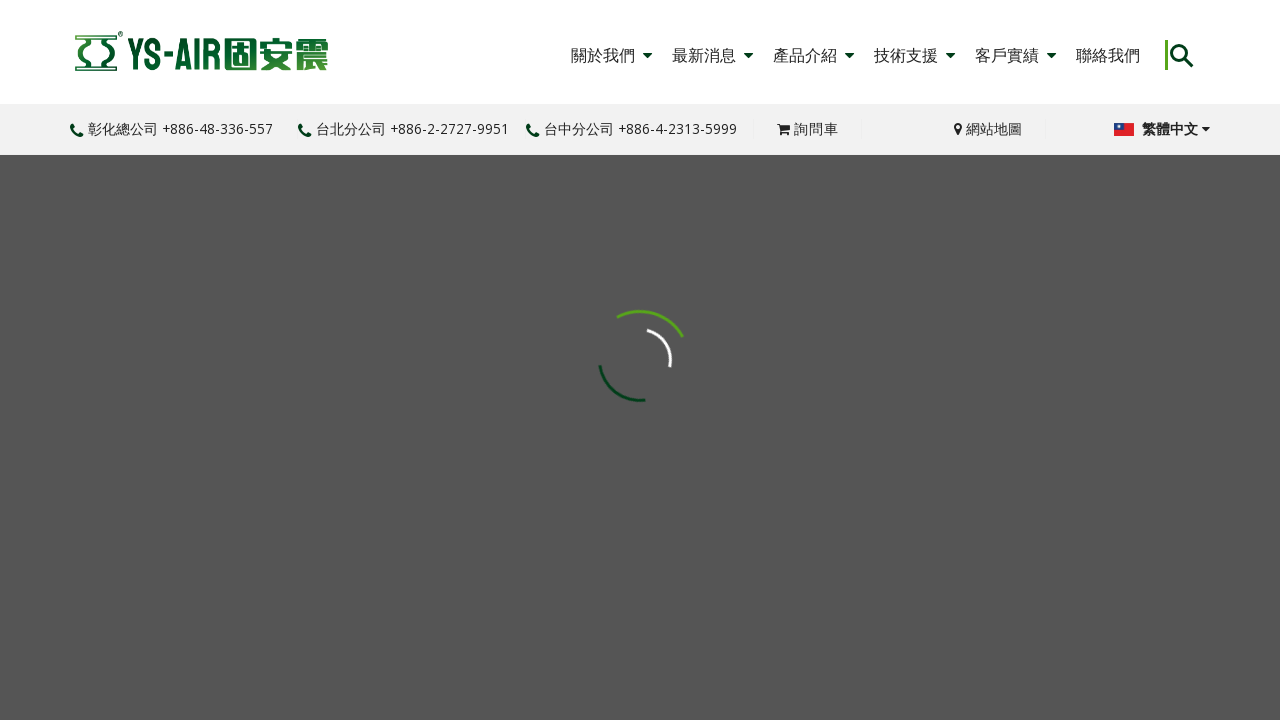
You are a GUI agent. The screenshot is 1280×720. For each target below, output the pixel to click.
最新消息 (712, 55)
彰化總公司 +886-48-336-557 (171, 128)
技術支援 (914, 55)
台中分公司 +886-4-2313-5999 (631, 128)
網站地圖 (988, 128)
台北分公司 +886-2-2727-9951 (403, 128)
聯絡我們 (1108, 55)
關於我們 (611, 55)
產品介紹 (813, 55)
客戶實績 (1015, 55)
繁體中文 (1162, 128)
